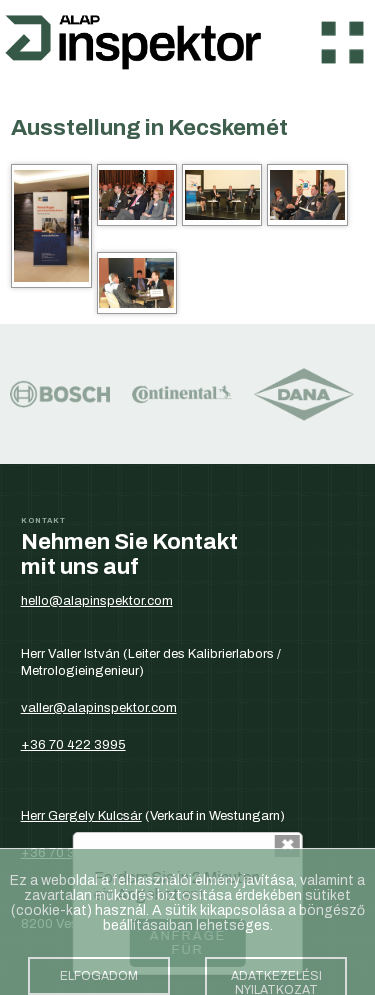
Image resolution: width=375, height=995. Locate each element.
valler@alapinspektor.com (99, 707)
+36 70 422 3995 (73, 744)
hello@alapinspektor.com (97, 600)
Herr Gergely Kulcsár (81, 815)
